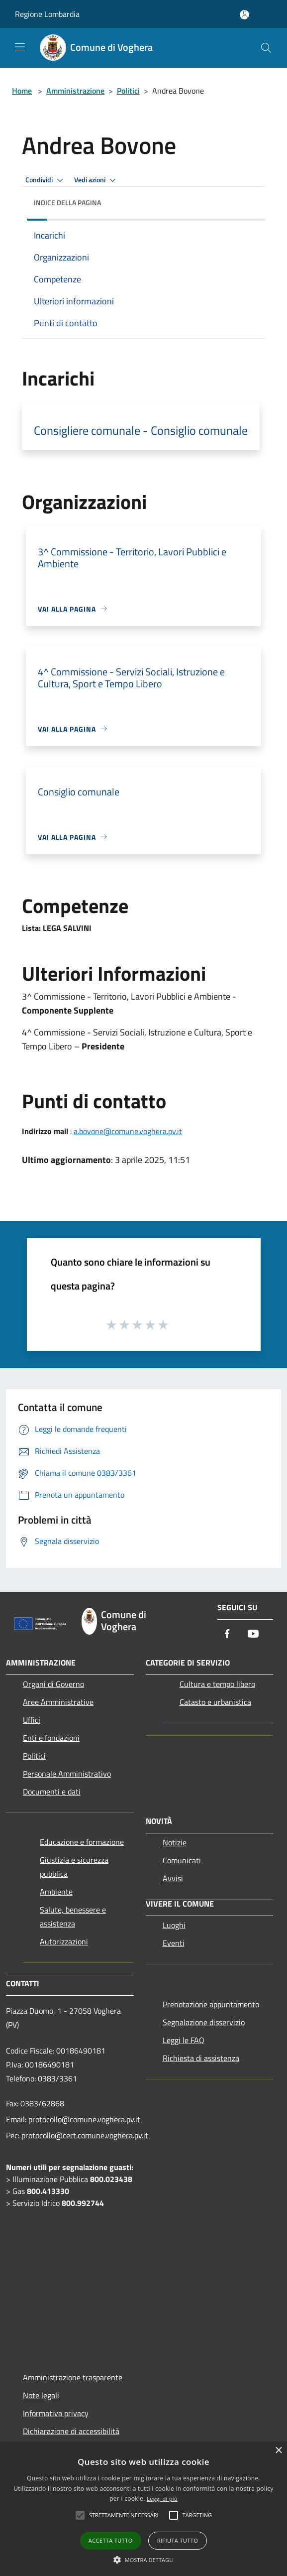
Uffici (31, 1720)
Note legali (41, 2395)
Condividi (45, 180)
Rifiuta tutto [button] (177, 2540)
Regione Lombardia (47, 14)
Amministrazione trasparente (72, 2377)
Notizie (175, 1842)
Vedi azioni (96, 180)
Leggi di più (162, 2498)
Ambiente (56, 1892)
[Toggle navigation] (20, 47)
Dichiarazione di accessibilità (71, 2431)
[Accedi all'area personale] (244, 14)
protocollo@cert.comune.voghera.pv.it (84, 2135)
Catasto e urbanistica (215, 1702)
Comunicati (182, 1860)
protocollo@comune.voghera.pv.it (84, 2119)
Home (22, 91)
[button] (143, 2560)
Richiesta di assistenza (201, 2058)
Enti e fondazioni (51, 1738)
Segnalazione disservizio (204, 2022)
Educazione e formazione (82, 1842)
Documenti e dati (52, 1792)
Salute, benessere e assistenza (73, 1917)
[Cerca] (266, 48)
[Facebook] (227, 1634)
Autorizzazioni (64, 1941)
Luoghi (174, 1925)
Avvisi (173, 1878)
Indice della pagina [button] (67, 202)
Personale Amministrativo (67, 1774)
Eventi (174, 1943)
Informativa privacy (56, 2413)
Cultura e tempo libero (217, 1684)
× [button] (278, 2450)
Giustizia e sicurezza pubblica (74, 1867)
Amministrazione (75, 91)
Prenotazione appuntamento (211, 2004)
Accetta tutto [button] (111, 2540)
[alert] (143, 2509)
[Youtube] (253, 1634)
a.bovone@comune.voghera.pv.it (128, 1131)
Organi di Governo (53, 1684)
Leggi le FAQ (183, 2040)
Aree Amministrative (58, 1702)
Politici (128, 91)
